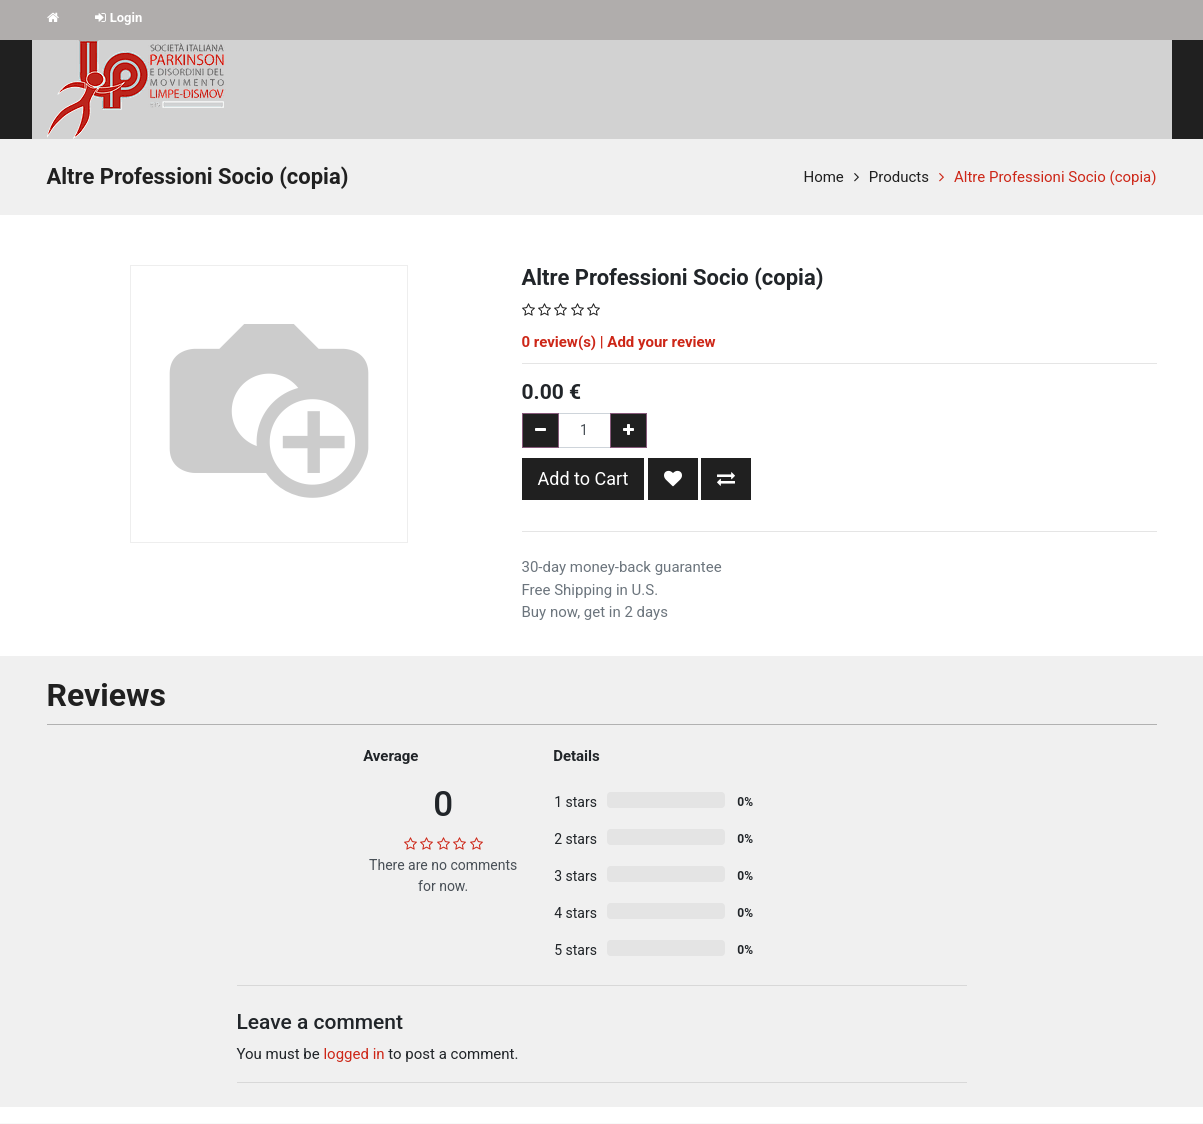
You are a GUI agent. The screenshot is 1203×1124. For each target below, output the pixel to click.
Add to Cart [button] (583, 478)
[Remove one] (540, 430)
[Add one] (628, 430)
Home (823, 177)
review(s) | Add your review (619, 342)
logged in (353, 1054)
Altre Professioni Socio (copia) (1055, 177)
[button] (673, 479)
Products (899, 177)
